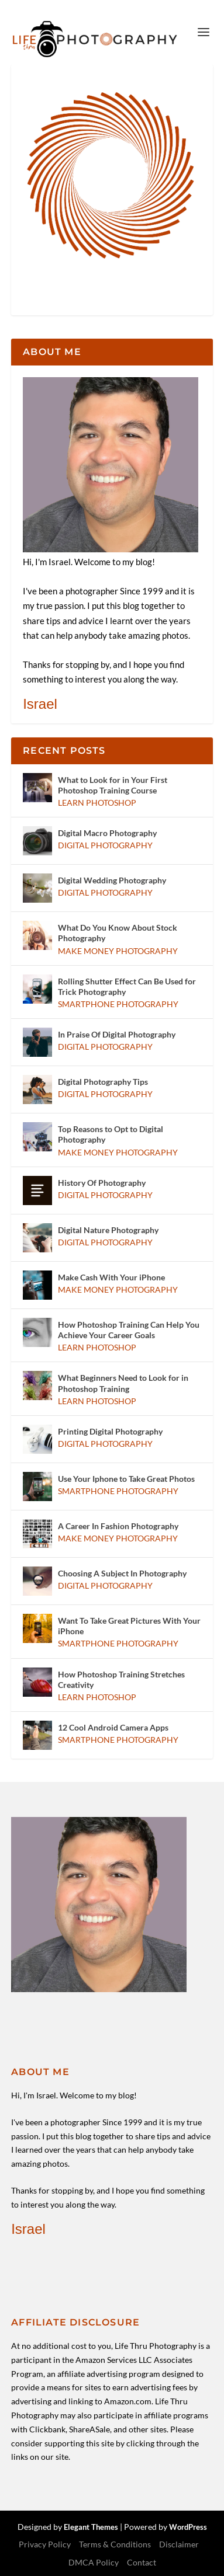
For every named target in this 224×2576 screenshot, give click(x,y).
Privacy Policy (45, 2544)
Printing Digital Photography (110, 1431)
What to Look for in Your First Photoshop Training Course (112, 785)
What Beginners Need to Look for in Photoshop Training (123, 1383)
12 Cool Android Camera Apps (113, 1727)
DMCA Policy (93, 2562)
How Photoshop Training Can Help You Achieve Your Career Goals (128, 1330)
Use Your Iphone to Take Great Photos (126, 1479)
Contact (141, 2562)
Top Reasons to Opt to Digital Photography (110, 1134)
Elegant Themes (91, 2527)
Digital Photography (105, 845)
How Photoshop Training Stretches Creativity (121, 1679)
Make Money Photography (118, 951)
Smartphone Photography (118, 1004)
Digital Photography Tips (103, 1082)
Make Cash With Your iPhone (111, 1277)
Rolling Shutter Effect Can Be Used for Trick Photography (127, 986)
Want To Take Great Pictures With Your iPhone (129, 1626)
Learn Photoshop (97, 802)
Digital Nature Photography (108, 1230)
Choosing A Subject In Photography (122, 1573)
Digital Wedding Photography (112, 880)
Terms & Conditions (115, 2544)
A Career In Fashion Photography (118, 1526)
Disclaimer (179, 2544)
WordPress (188, 2527)
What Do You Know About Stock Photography (117, 933)
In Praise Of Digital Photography (116, 1034)
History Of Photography (102, 1183)
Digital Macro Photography (107, 833)
